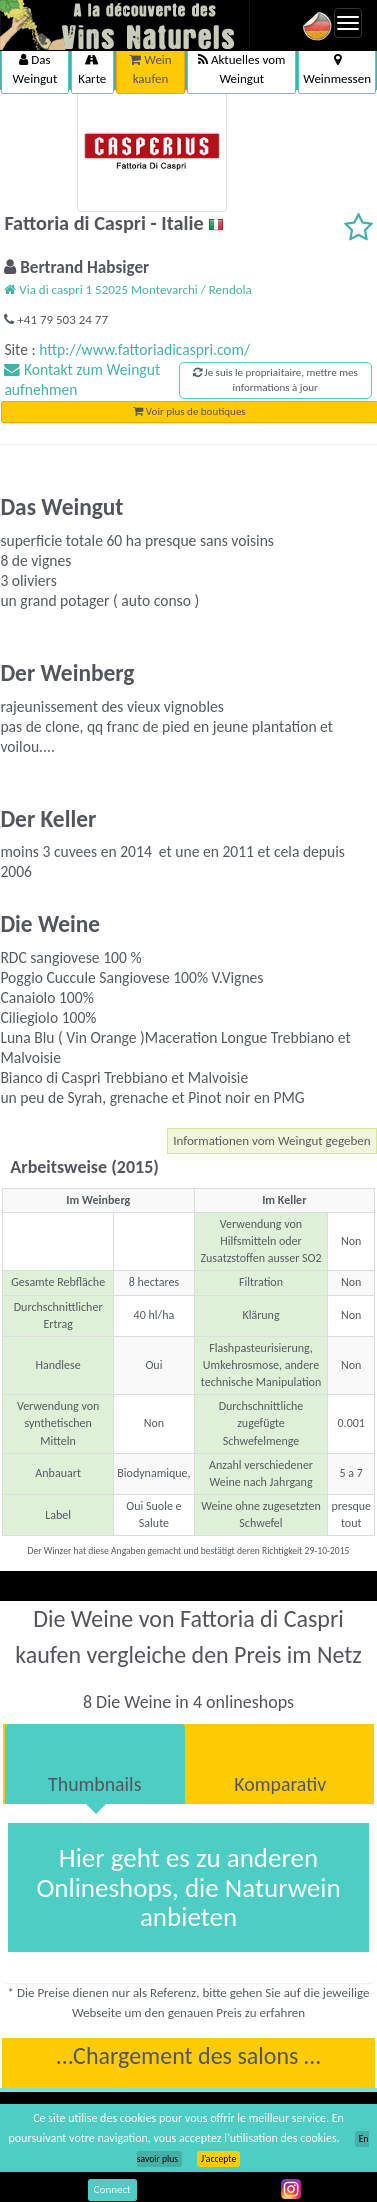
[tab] (95, 1764)
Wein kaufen (150, 69)
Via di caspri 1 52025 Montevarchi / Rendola (127, 289)
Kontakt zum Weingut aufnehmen (82, 379)
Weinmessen (337, 69)
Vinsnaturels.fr (125, 25)
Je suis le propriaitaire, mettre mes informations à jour (275, 380)
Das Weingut (35, 69)
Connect (112, 2189)
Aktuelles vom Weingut (241, 69)
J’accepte (218, 2159)
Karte (92, 69)
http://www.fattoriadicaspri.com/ (144, 349)
